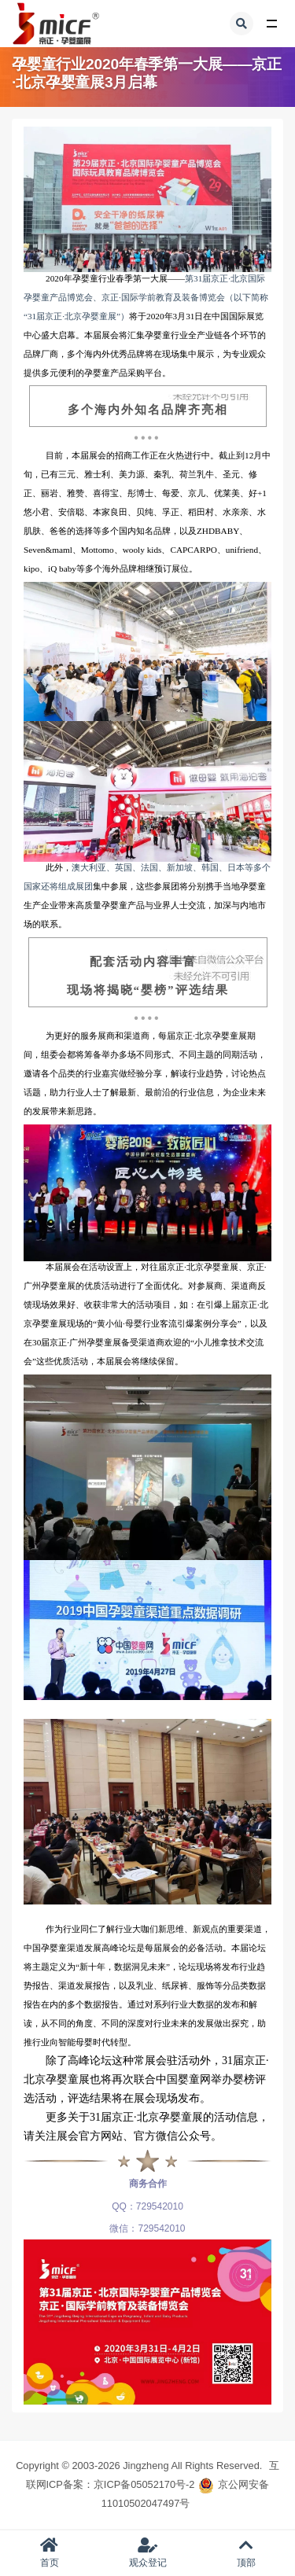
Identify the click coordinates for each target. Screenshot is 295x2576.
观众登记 (147, 2552)
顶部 (246, 2552)
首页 (49, 2552)
